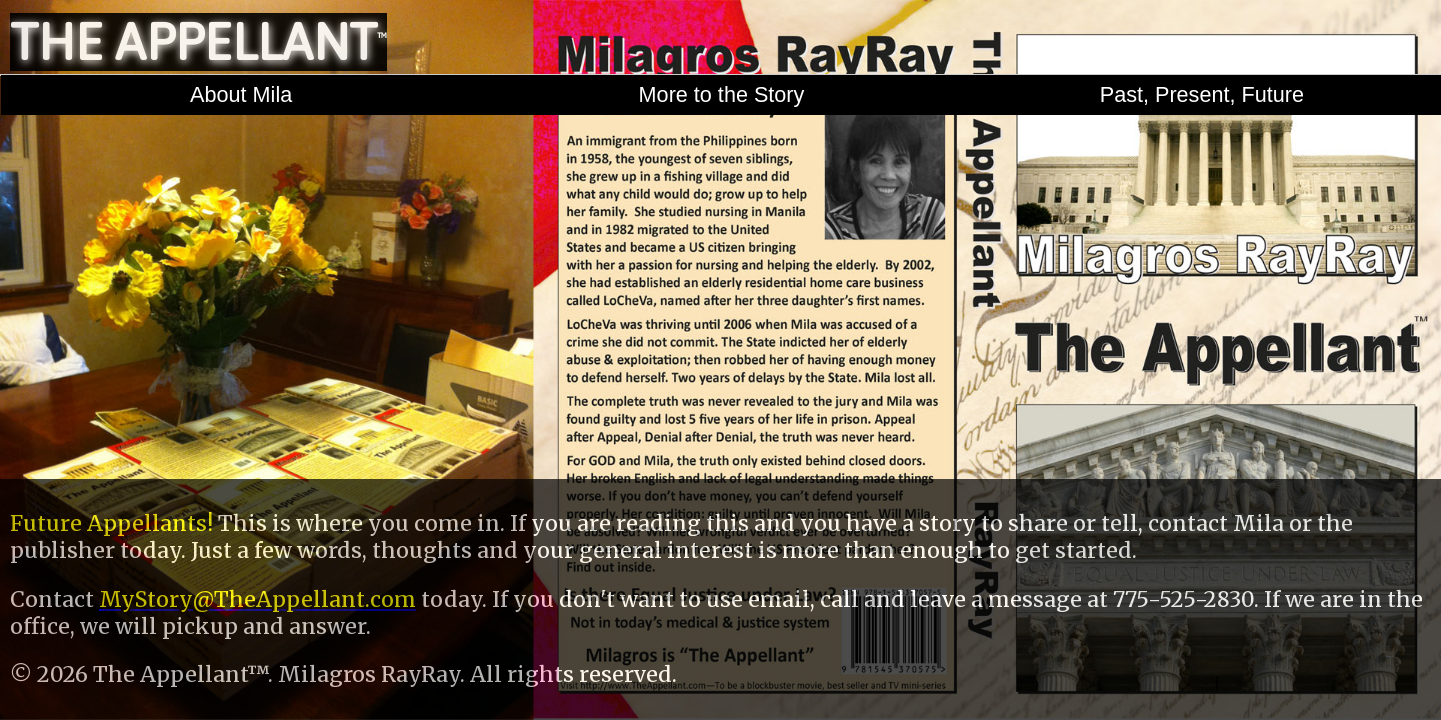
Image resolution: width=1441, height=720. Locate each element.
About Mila (241, 94)
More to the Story (722, 94)
